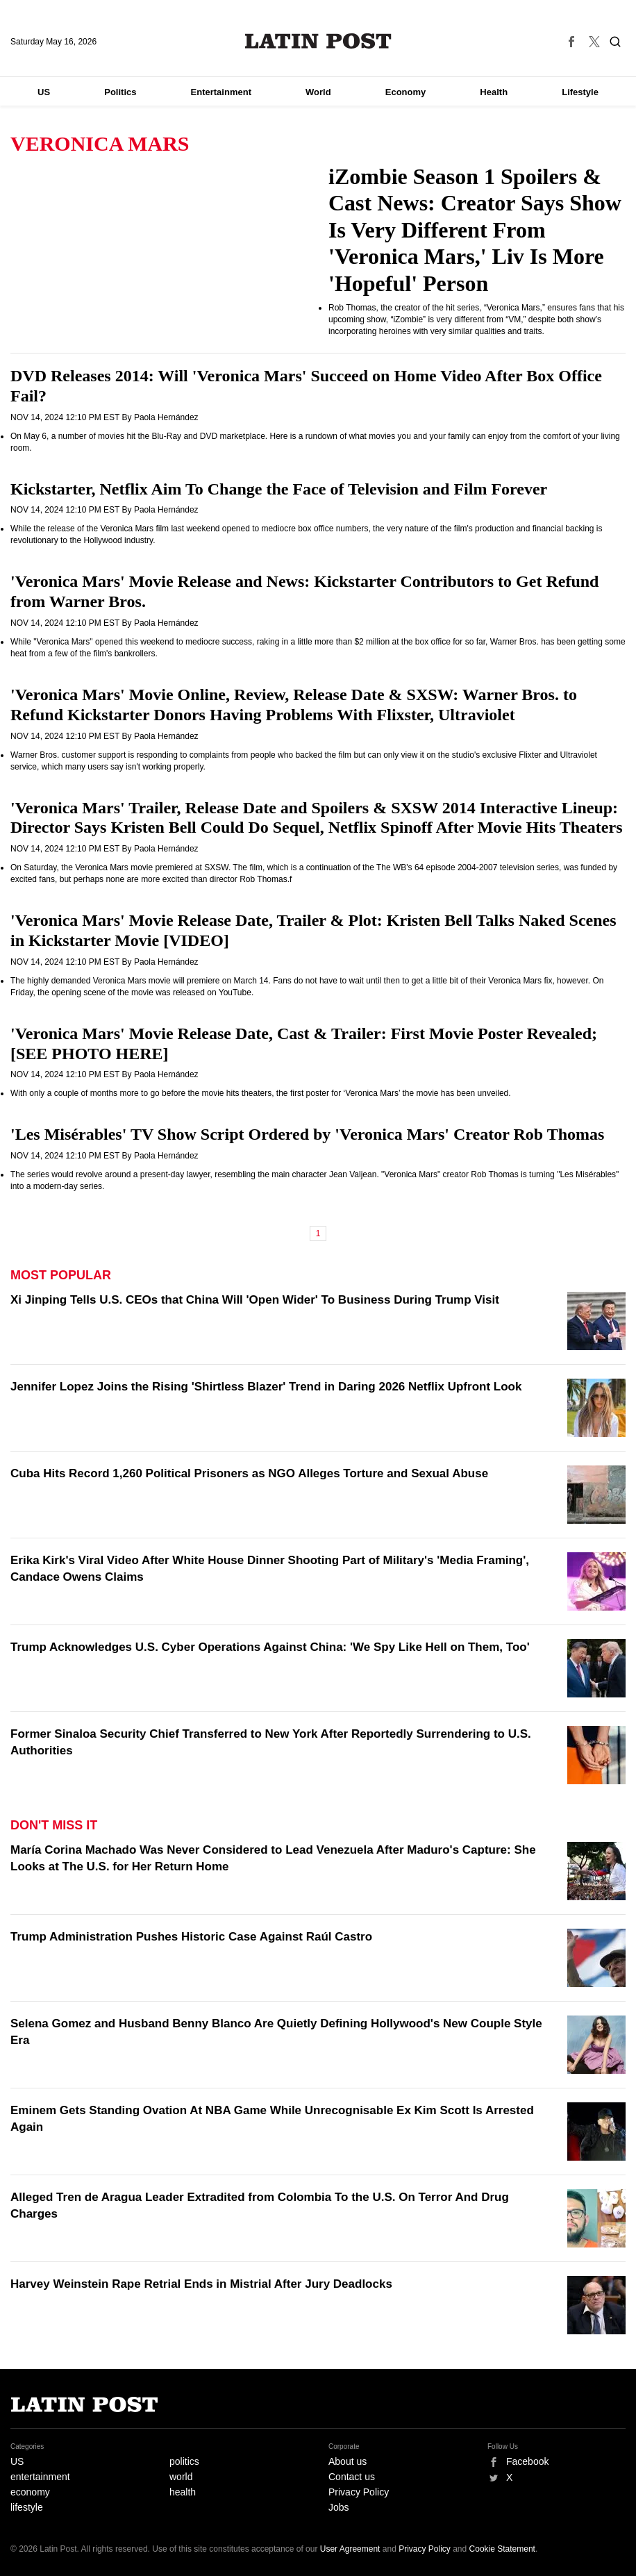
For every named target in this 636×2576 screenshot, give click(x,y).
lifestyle (26, 2507)
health (182, 2492)
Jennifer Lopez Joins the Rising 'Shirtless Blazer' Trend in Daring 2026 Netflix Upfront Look (265, 1386)
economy (30, 2492)
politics (184, 2461)
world (180, 2476)
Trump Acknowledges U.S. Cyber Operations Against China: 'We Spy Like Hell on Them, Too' (270, 1647)
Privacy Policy (358, 2492)
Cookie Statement (502, 2549)
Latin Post (318, 41)
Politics (120, 92)
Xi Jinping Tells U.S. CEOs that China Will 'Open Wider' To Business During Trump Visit (254, 1299)
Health (494, 92)
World (318, 92)
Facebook (527, 2461)
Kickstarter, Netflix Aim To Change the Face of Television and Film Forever (278, 489)
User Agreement (350, 2549)
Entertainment (221, 92)
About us (347, 2461)
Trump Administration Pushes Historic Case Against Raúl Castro (191, 1936)
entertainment (40, 2476)
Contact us (351, 2476)
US (43, 92)
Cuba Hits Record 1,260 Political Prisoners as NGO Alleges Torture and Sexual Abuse (249, 1473)
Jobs (338, 2507)
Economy (405, 92)
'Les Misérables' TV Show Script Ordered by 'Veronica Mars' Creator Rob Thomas (307, 1134)
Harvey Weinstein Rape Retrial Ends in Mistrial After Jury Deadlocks (201, 2284)
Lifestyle (580, 92)
